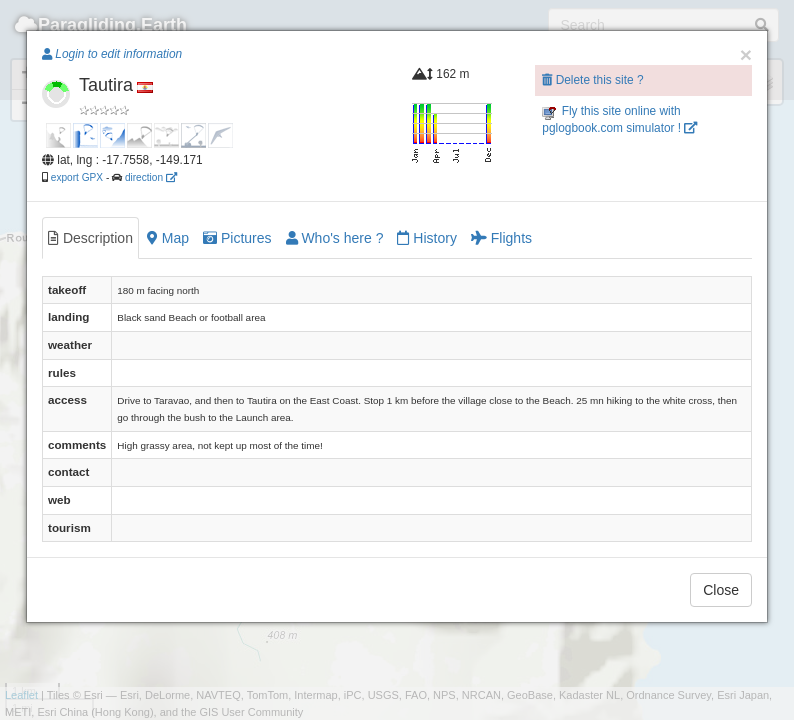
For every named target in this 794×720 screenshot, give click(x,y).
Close (721, 590)
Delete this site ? (592, 80)
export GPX (77, 177)
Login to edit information (112, 54)
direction (151, 177)
